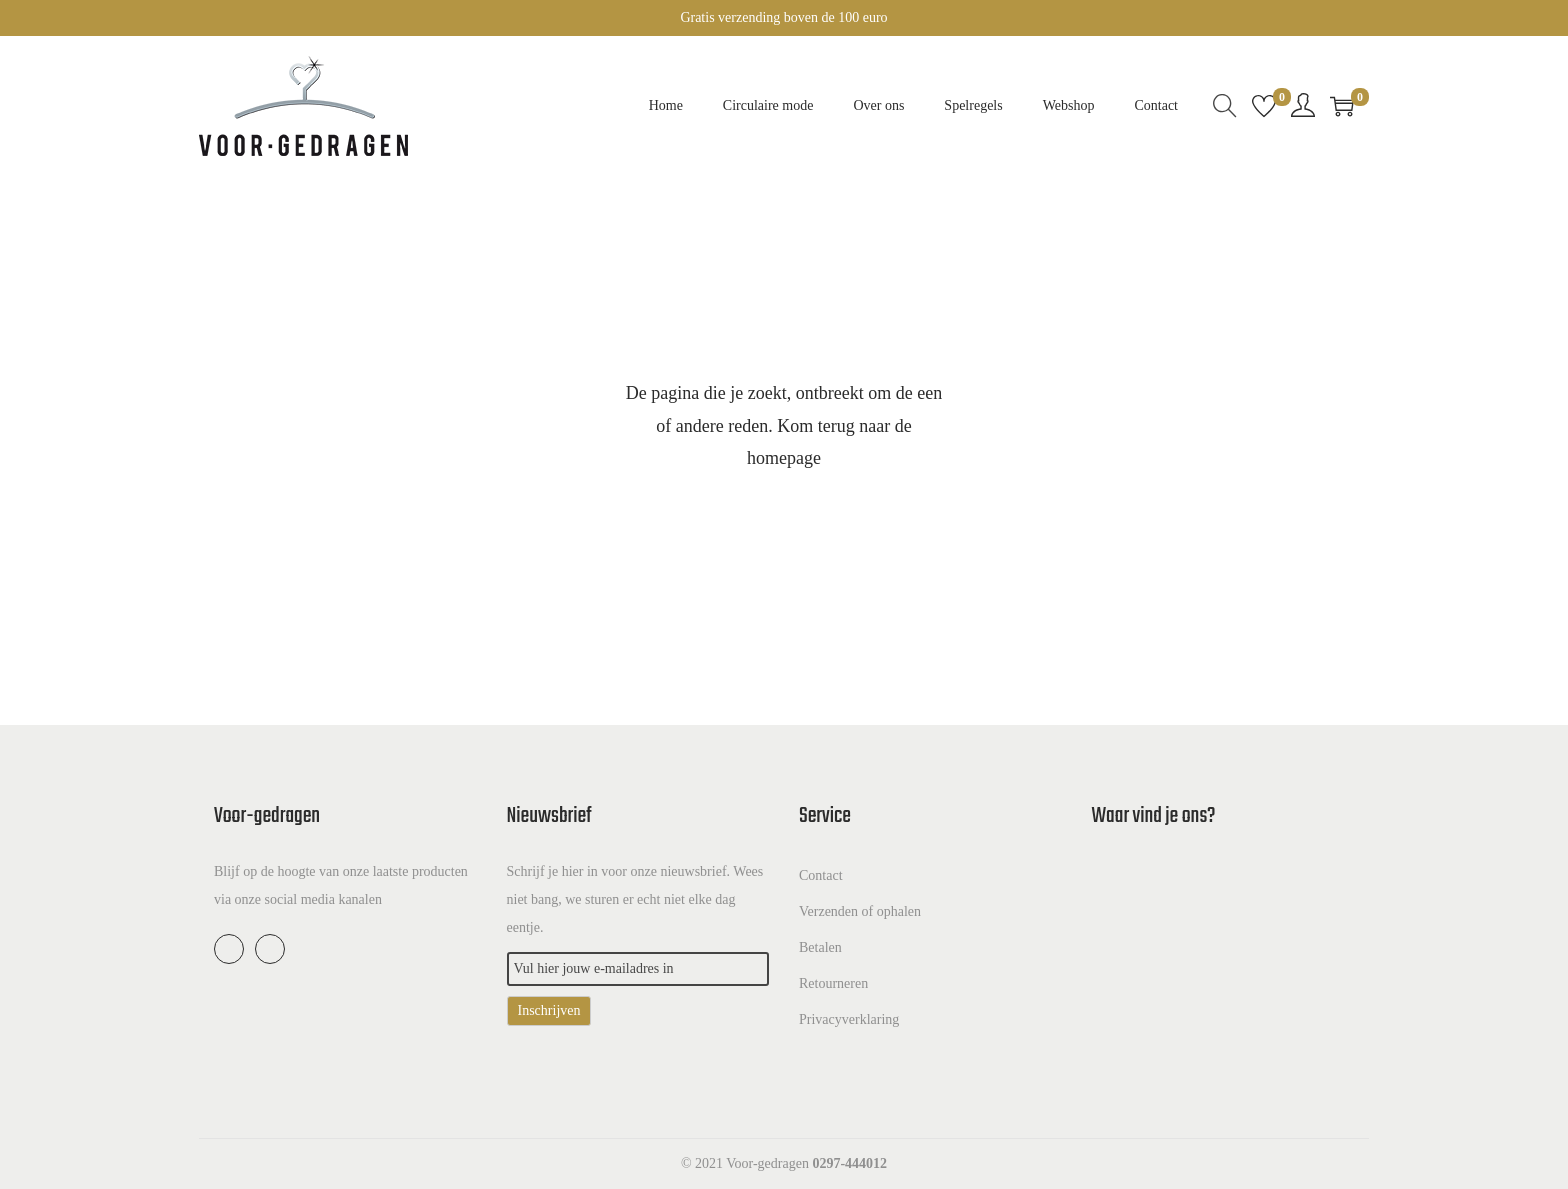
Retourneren (833, 983)
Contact (821, 875)
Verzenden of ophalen (860, 911)
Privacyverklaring (849, 1019)
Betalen (820, 947)
